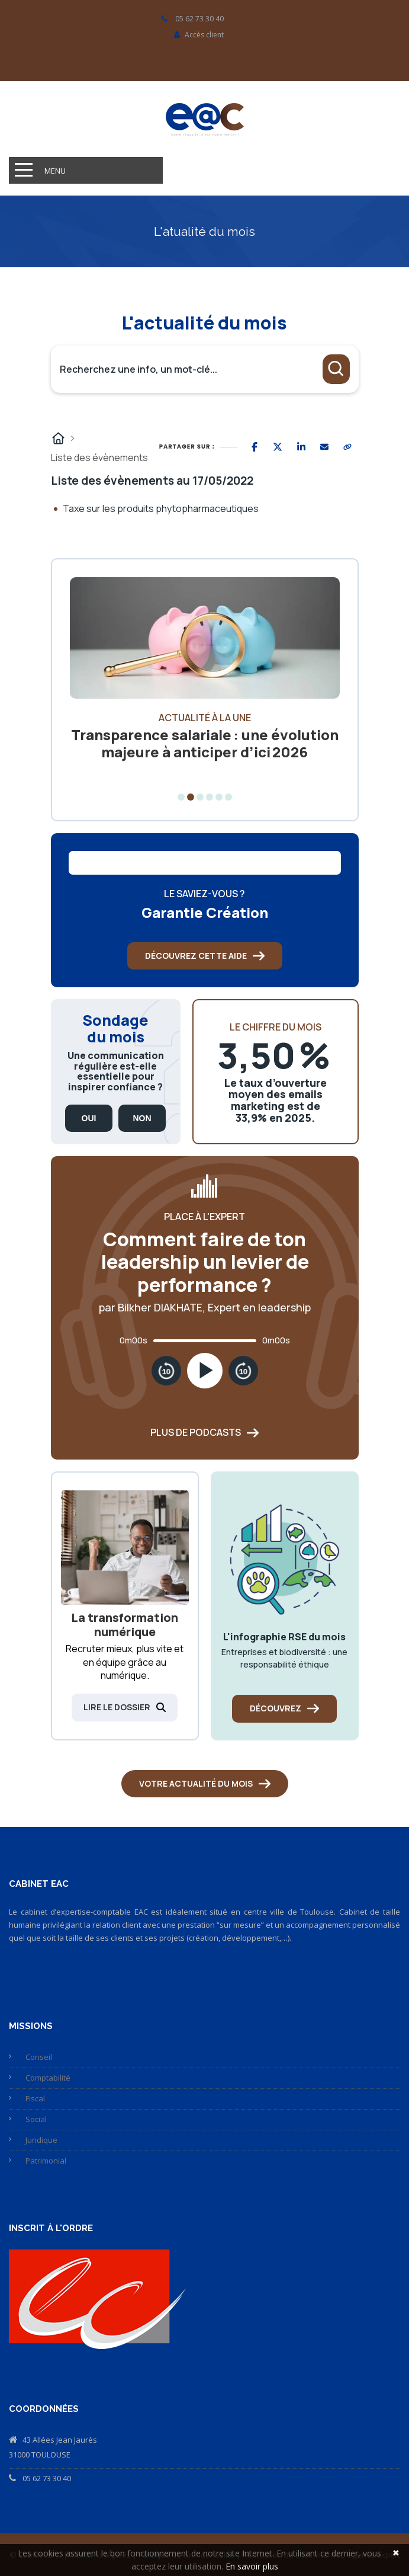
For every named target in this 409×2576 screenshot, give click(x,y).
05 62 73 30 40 (46, 2478)
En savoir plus (252, 2566)
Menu (55, 170)
